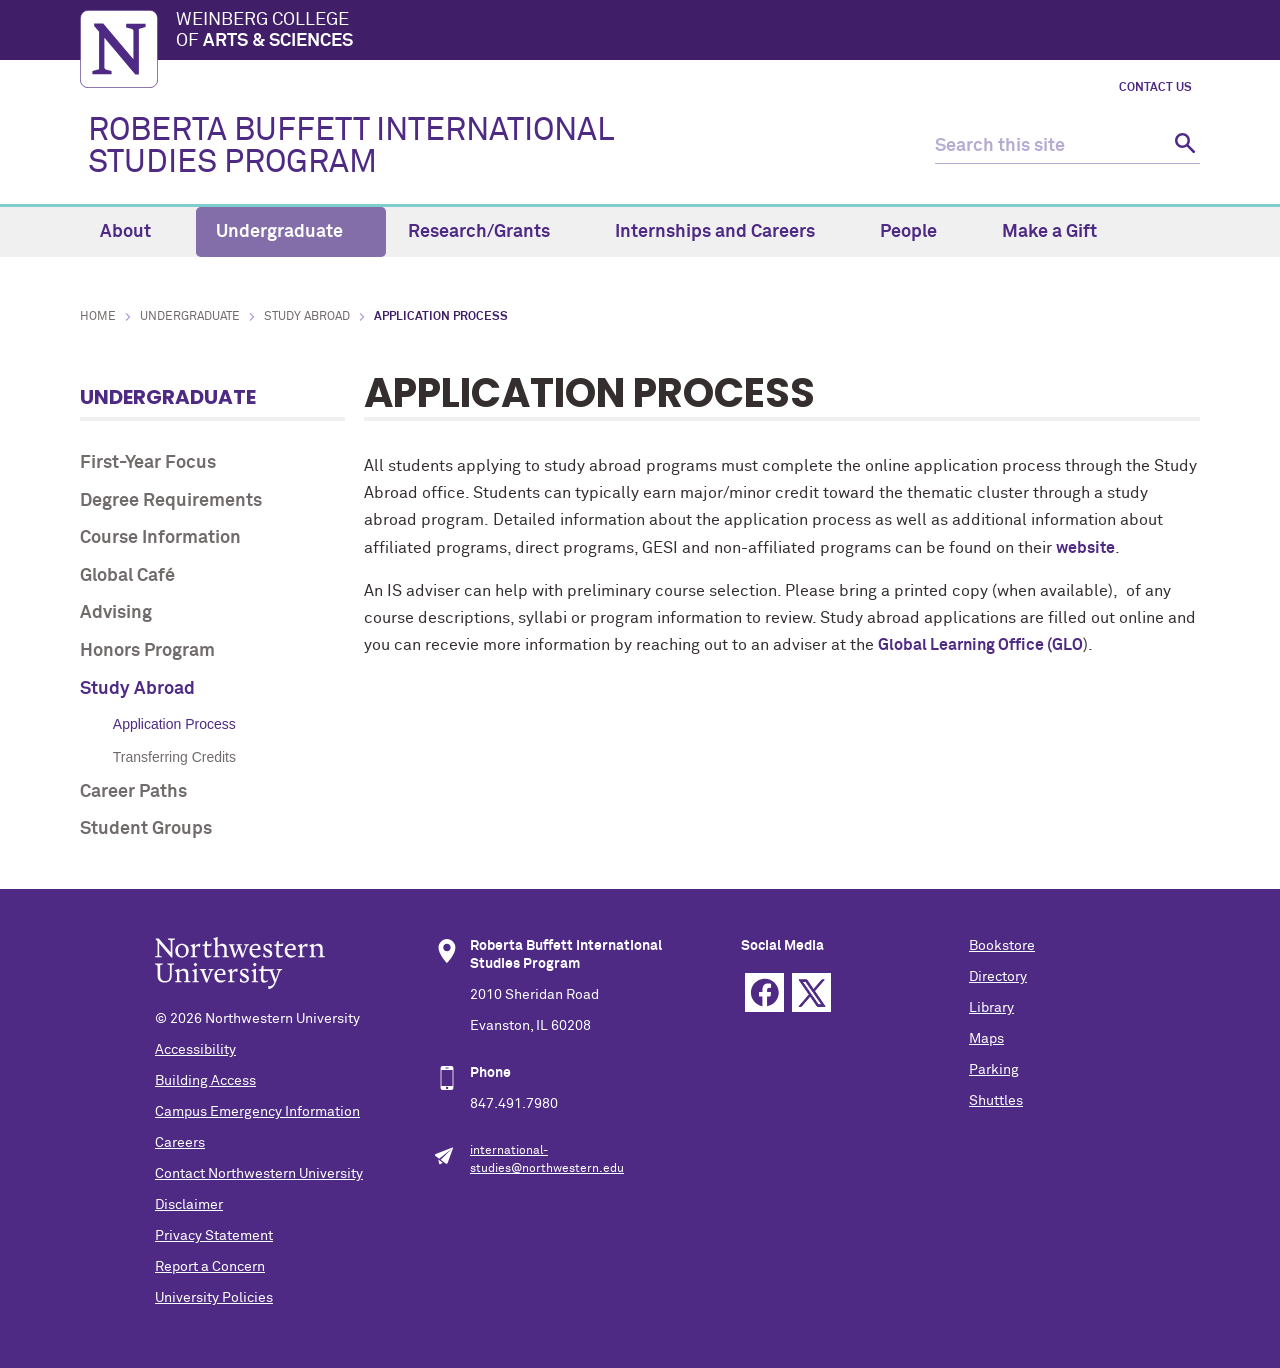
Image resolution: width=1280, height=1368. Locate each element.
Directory (998, 977)
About (137, 232)
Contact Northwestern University (259, 1174)
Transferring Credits (174, 757)
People (920, 232)
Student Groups (146, 829)
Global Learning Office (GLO (980, 645)
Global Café (127, 576)
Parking (994, 1070)
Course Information (160, 538)
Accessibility (195, 1050)
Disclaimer (189, 1205)
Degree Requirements (171, 501)
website (1085, 548)
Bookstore (1002, 946)
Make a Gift (1049, 232)
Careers (180, 1143)
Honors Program (147, 651)
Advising (116, 613)
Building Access (205, 1081)
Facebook (764, 992)
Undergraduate (291, 232)
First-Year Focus (148, 463)
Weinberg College (688, 32)
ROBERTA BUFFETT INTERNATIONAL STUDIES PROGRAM (350, 147)
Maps (986, 1039)
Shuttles (996, 1101)
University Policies (214, 1298)
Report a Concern (210, 1267)
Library (991, 1008)
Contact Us (1155, 88)
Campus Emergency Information (257, 1112)
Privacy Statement (214, 1236)
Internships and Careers (726, 232)
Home (98, 317)
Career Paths (133, 792)
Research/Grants (490, 232)
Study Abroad (307, 317)
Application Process (174, 724)
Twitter (811, 992)
